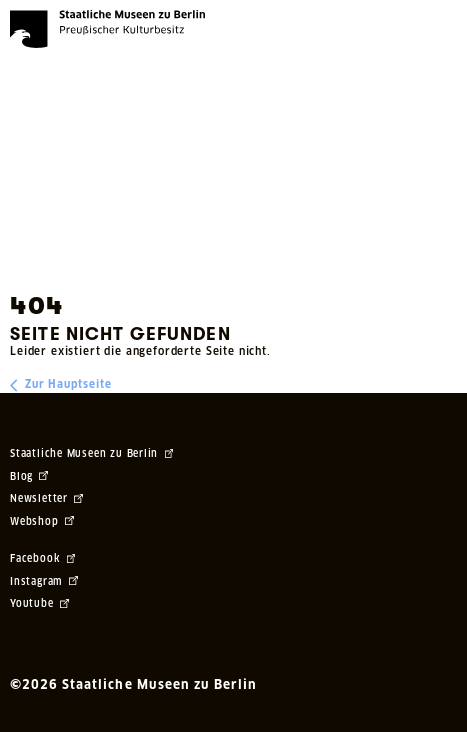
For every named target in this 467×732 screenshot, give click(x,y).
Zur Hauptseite (60, 385)
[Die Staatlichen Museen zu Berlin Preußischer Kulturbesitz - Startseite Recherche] (107, 29)
